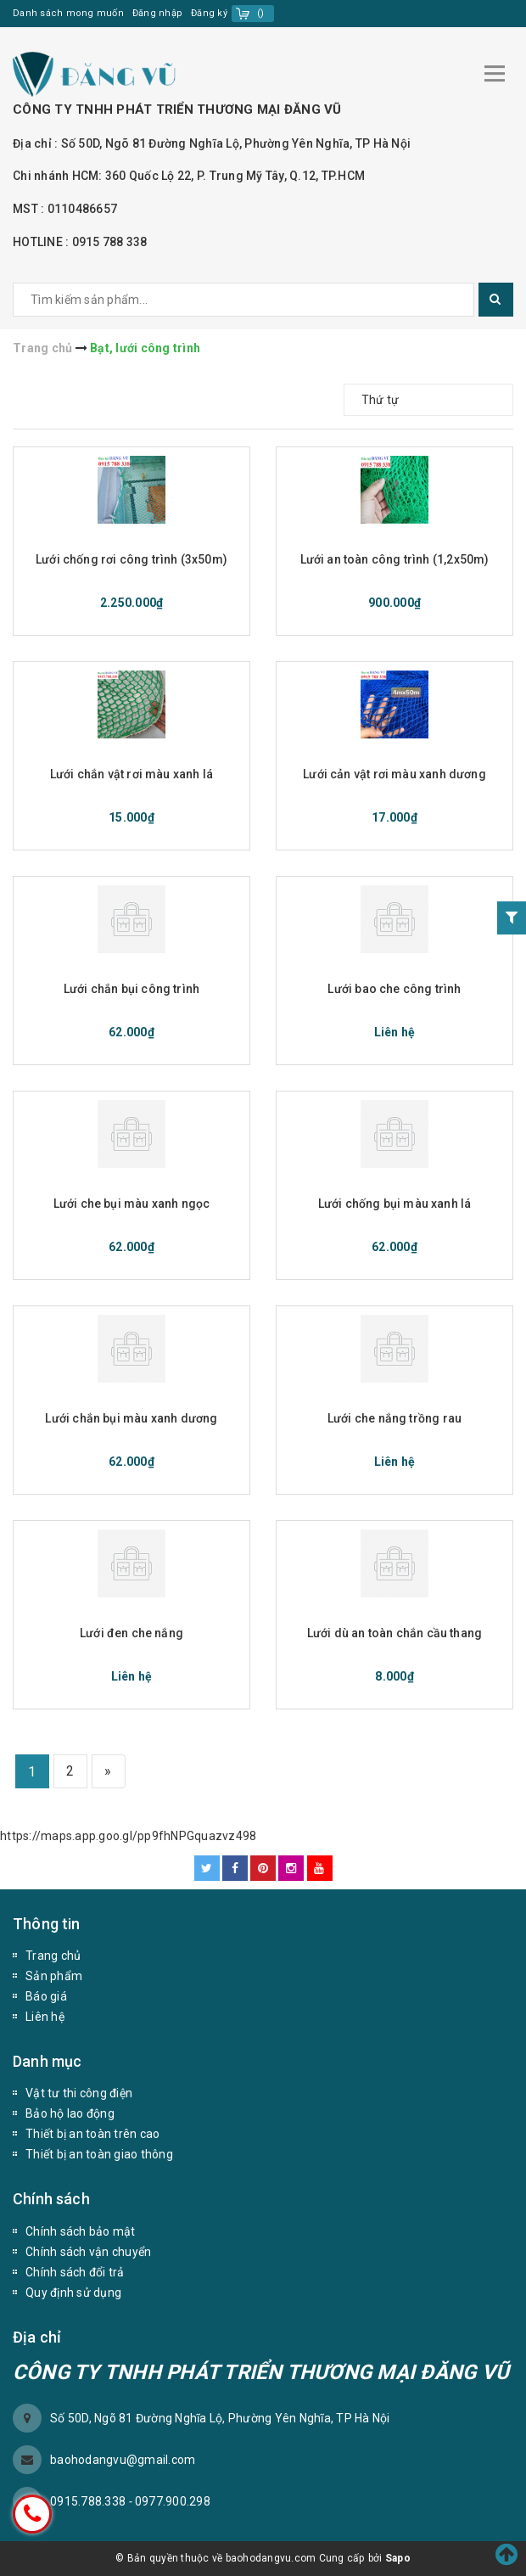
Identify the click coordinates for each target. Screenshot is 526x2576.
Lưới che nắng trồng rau (394, 1418)
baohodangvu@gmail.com (122, 2460)
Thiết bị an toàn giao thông (99, 2154)
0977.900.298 (172, 2501)
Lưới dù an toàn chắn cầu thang (394, 1633)
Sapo (398, 2558)
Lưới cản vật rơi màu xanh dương (394, 774)
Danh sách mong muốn (68, 13)
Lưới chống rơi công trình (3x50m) (131, 559)
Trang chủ (53, 1955)
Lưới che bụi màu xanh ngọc (131, 1203)
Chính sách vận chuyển (88, 2252)
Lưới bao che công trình (394, 989)
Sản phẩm (53, 1976)
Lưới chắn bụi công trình (131, 989)
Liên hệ (44, 2016)
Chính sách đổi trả (75, 2272)
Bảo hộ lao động (70, 2113)
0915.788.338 (89, 2501)
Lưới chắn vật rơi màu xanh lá (131, 774)
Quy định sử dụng (73, 2292)
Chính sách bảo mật (80, 2231)
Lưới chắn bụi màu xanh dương (131, 1418)
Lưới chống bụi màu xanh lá (395, 1203)
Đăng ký (209, 13)
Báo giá (46, 1996)
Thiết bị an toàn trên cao (92, 2134)
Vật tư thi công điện (78, 2093)
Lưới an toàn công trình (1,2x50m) (395, 559)
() (261, 13)
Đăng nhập (157, 13)
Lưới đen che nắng (131, 1633)
